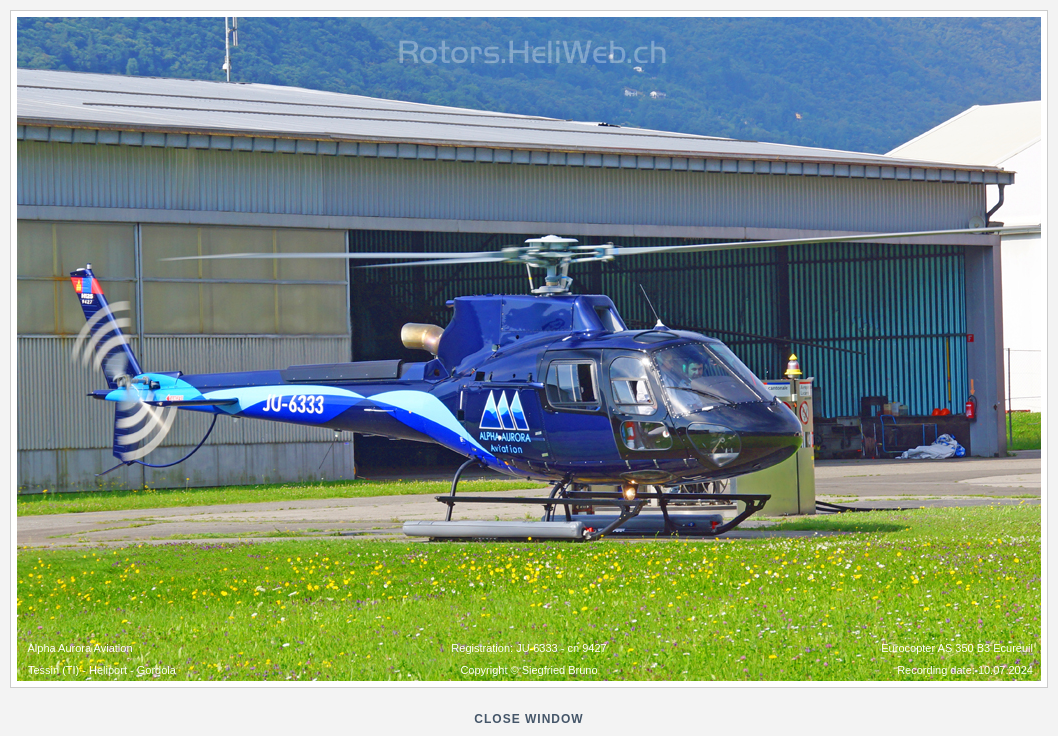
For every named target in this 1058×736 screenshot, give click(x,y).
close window (528, 719)
